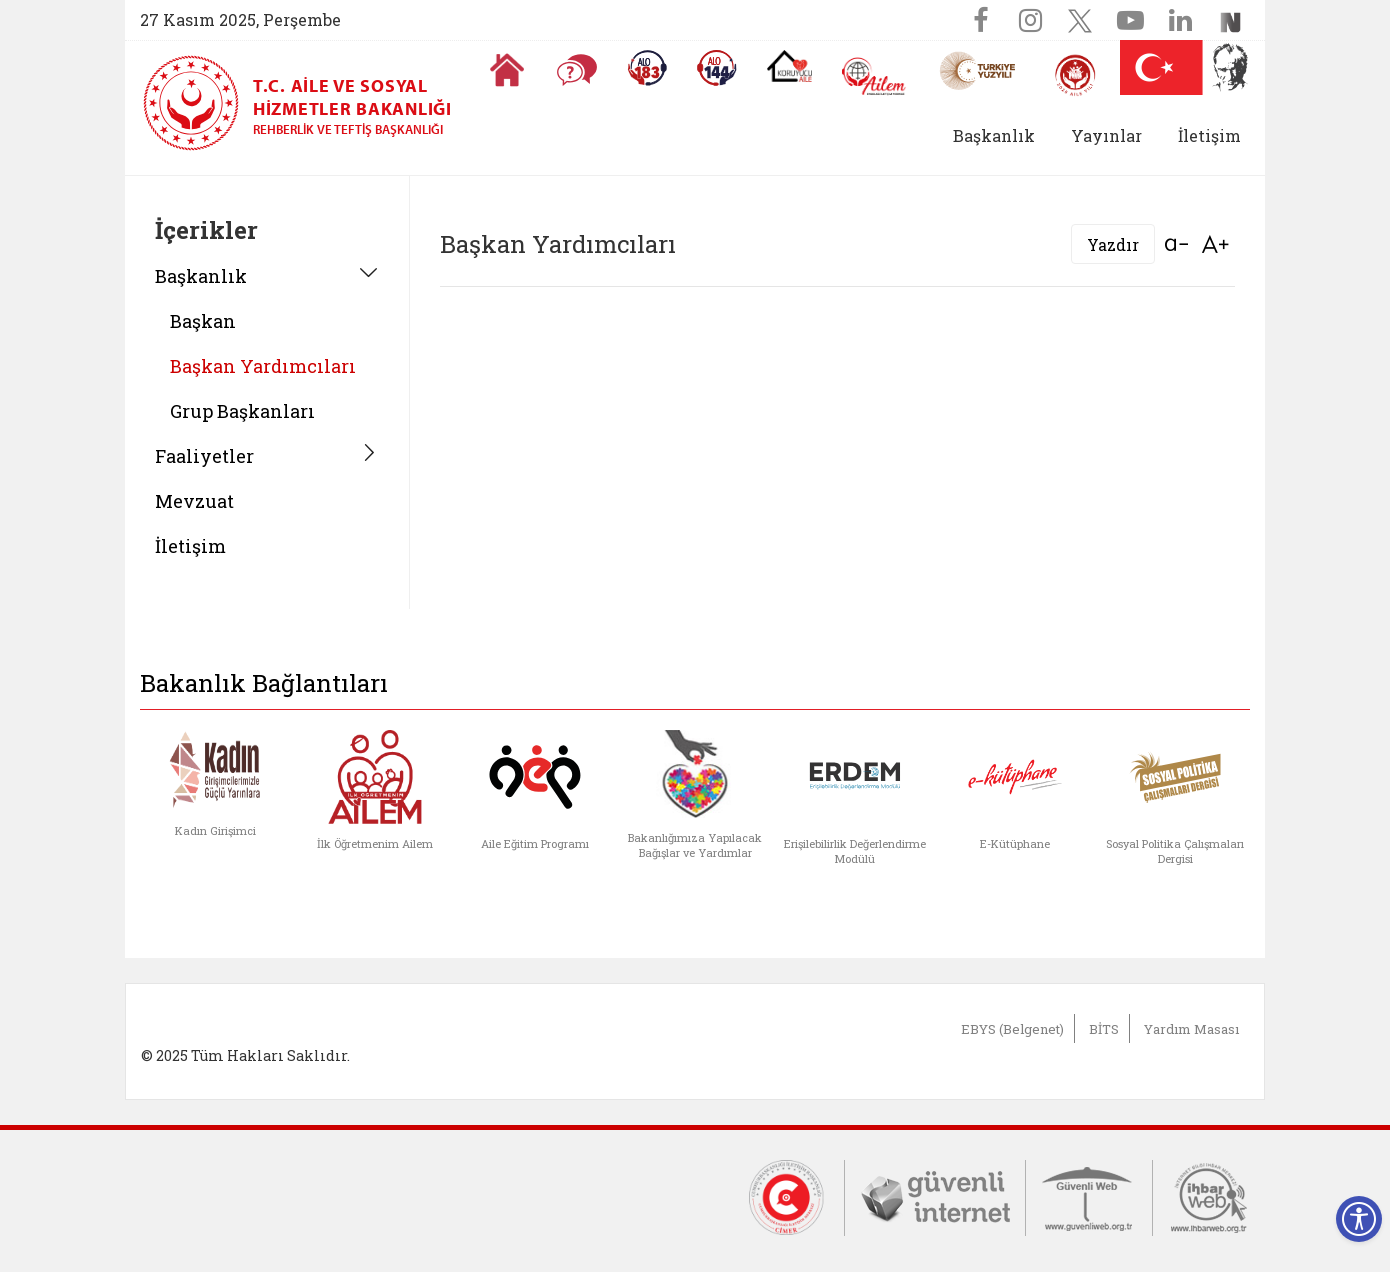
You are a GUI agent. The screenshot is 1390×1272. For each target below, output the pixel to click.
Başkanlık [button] (994, 135)
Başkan (203, 321)
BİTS (1104, 1029)
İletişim (1209, 135)
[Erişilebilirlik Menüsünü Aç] (1359, 1219)
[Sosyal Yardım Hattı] (717, 68)
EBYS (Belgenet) (1012, 1029)
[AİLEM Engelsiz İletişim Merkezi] (874, 76)
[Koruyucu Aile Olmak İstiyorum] (789, 66)
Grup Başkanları (242, 411)
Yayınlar (1106, 135)
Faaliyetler (204, 456)
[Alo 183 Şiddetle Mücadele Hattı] (647, 68)
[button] (1053, 135)
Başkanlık (201, 276)
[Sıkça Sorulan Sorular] (577, 70)
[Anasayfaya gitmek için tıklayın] (507, 70)
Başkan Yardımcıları (263, 366)
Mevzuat (194, 501)
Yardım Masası (1191, 1029)
